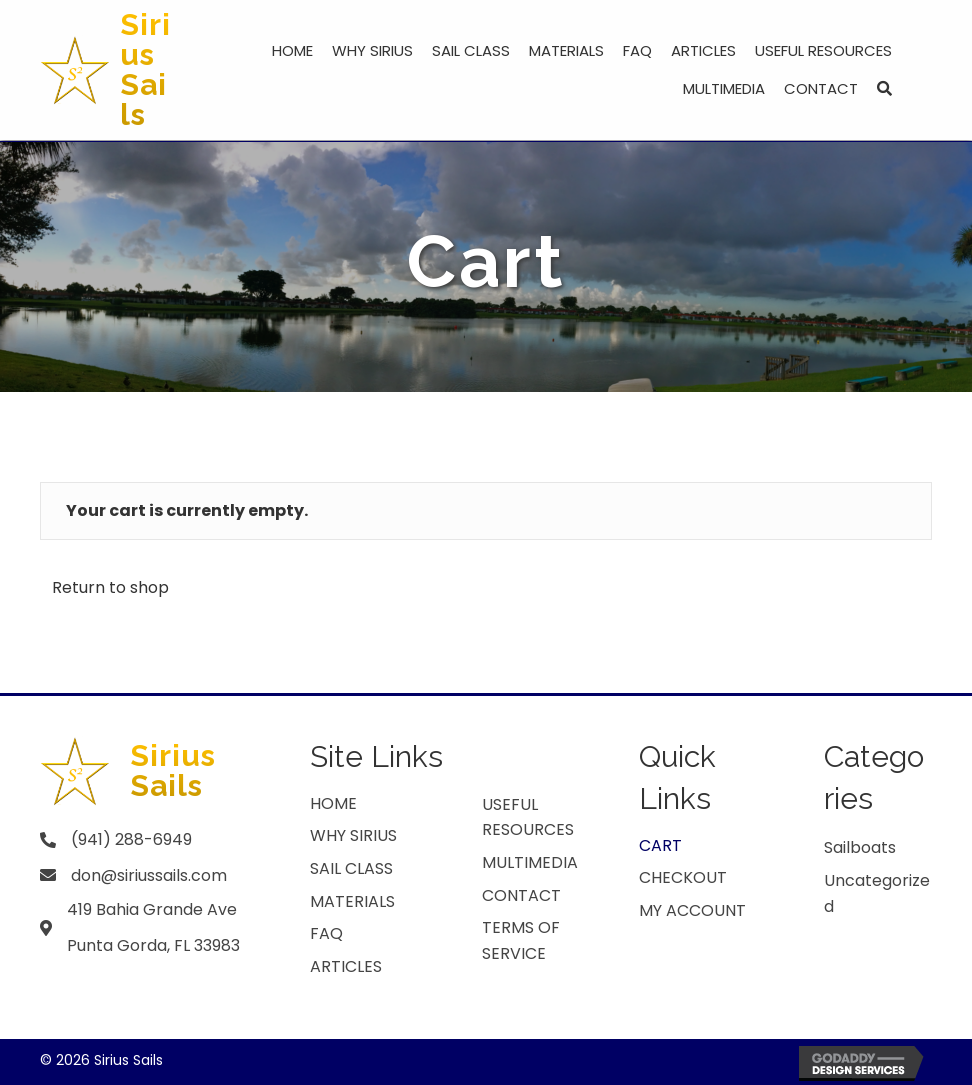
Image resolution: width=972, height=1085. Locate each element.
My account (692, 910)
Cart (660, 845)
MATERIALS (352, 901)
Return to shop (110, 587)
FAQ (326, 933)
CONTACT (521, 895)
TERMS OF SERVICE (521, 940)
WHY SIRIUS (353, 835)
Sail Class (351, 868)
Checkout (683, 877)
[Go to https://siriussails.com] (111, 70)
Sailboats (860, 847)
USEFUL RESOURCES (528, 817)
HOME (333, 803)
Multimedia (530, 862)
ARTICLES (346, 966)
